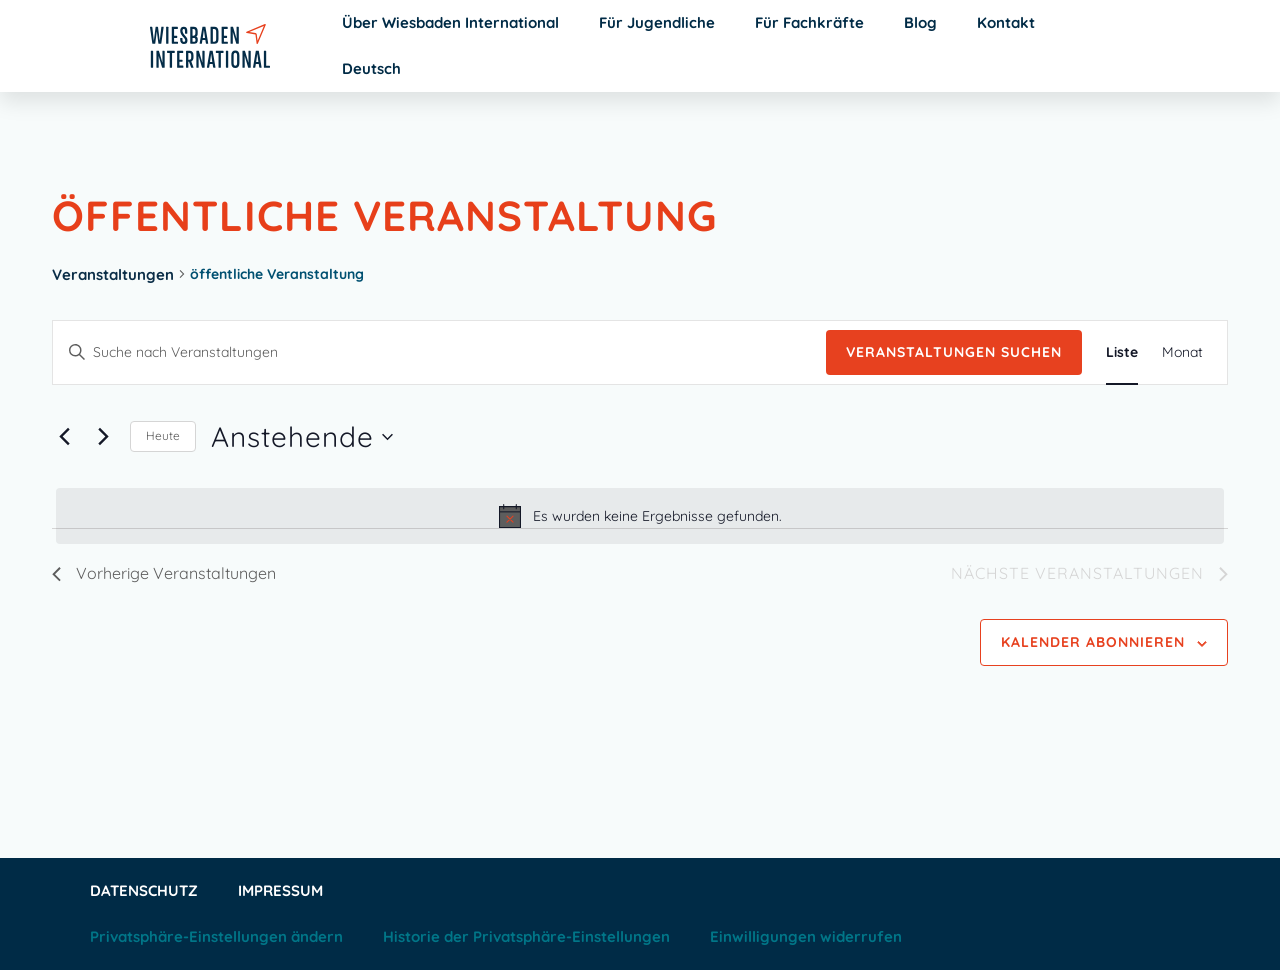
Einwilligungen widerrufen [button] (806, 936)
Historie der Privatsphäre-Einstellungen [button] (526, 936)
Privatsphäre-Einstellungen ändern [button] (216, 936)
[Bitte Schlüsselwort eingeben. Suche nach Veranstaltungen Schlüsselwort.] (439, 352)
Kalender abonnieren (1093, 642)
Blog (920, 22)
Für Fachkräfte (809, 22)
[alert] (640, 516)
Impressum (280, 890)
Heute (163, 435)
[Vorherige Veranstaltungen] (64, 437)
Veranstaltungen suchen (954, 352)
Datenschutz (144, 890)
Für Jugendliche (657, 22)
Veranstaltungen (113, 274)
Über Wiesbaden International (450, 22)
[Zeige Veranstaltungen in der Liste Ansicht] (1122, 352)
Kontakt (1006, 22)
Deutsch (371, 68)
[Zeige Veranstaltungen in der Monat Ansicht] (1182, 352)
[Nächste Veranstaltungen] (103, 437)
